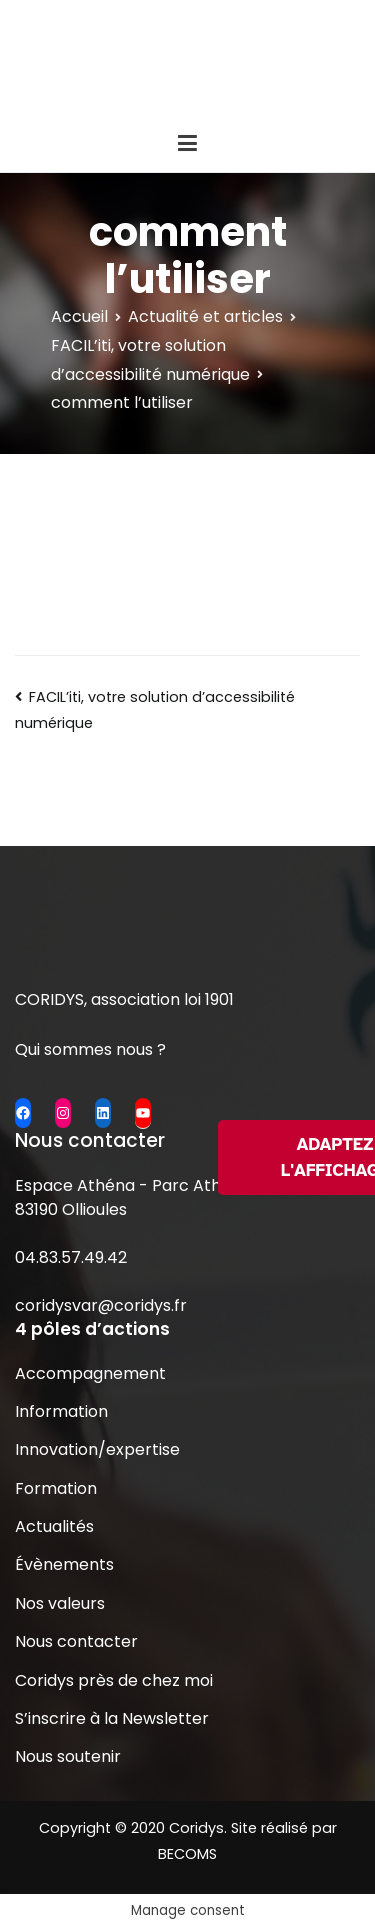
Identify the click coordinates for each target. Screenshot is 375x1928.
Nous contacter (76, 1641)
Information (61, 1411)
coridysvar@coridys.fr (101, 1305)
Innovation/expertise (97, 1449)
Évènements (64, 1564)
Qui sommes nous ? (90, 1049)
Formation (56, 1488)
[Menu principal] (187, 144)
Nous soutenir (68, 1756)
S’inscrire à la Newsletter (112, 1718)
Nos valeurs (60, 1603)
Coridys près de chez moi (114, 1680)
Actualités (54, 1526)
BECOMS (187, 1854)
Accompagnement (90, 1373)
